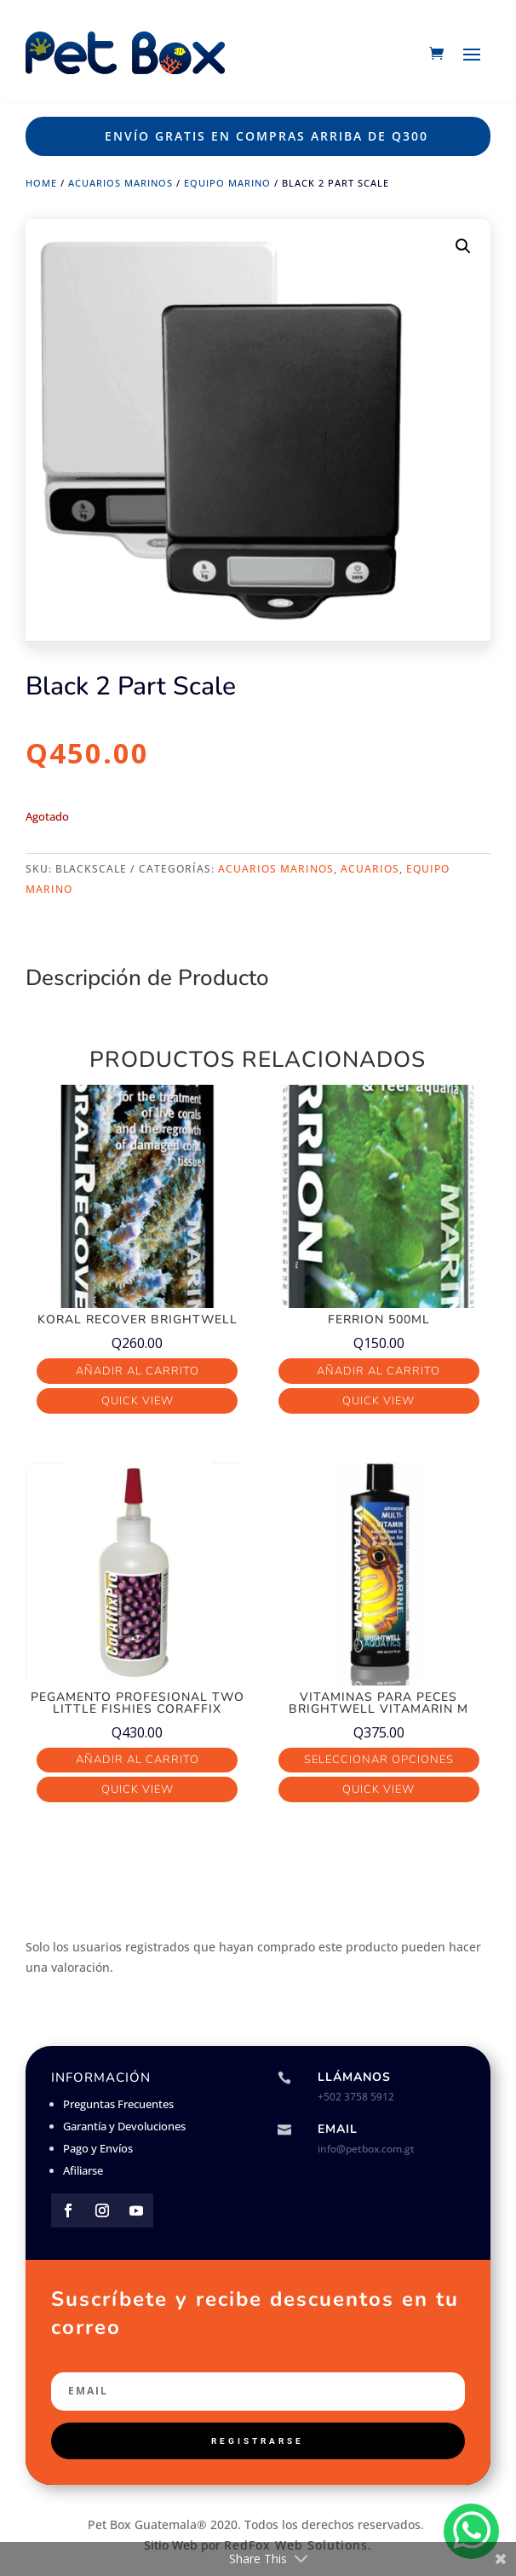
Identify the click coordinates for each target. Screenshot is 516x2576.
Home (41, 182)
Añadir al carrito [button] (137, 1371)
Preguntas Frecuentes (118, 2104)
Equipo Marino (227, 182)
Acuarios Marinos (120, 182)
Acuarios (370, 869)
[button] (463, 246)
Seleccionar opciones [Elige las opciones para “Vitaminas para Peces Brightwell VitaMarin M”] (379, 1759)
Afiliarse (83, 2170)
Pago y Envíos (98, 2148)
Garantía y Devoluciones (124, 2126)
